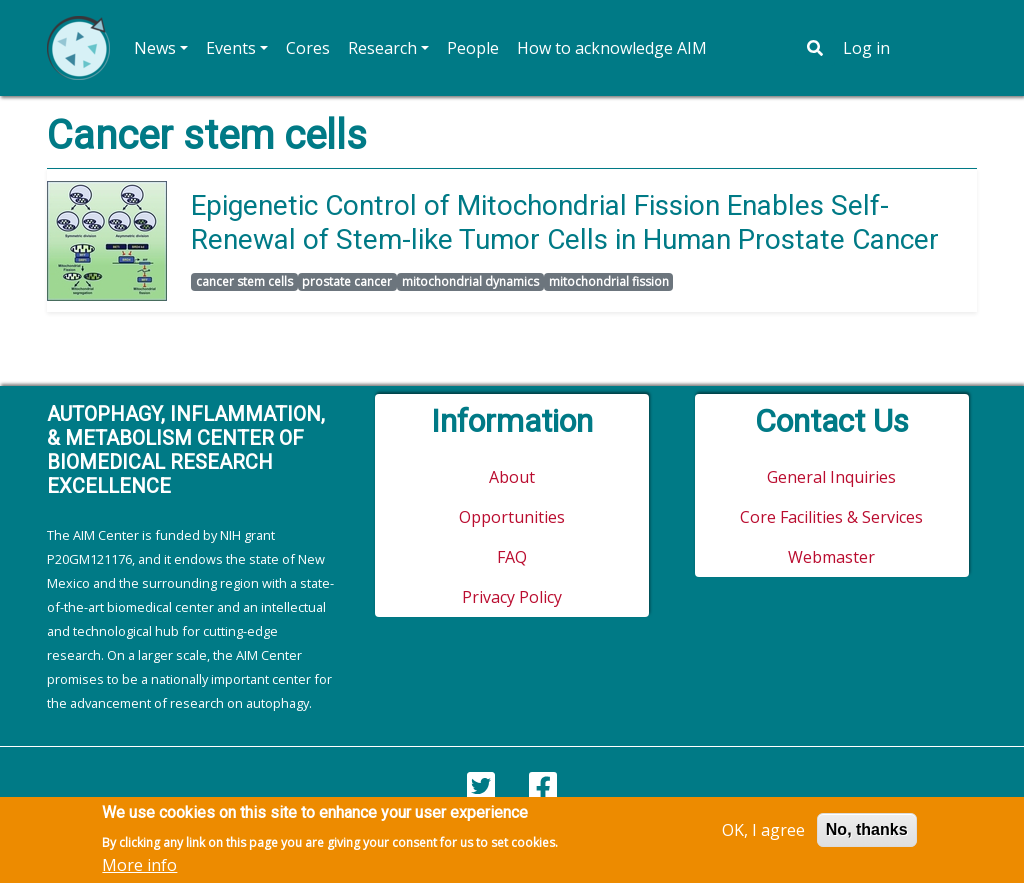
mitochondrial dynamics (470, 281)
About (512, 477)
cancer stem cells (244, 281)
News (155, 48)
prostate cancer (347, 281)
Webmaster (831, 557)
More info (139, 870)
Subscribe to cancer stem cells (55, 328)
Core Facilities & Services (831, 517)
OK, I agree (763, 835)
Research (382, 48)
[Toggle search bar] (815, 48)
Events (231, 48)
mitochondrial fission (609, 281)
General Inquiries (831, 477)
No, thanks (867, 834)
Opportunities (512, 517)
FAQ (512, 557)
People (473, 48)
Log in (866, 48)
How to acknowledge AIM (612, 48)
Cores (308, 48)
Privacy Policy (512, 597)
